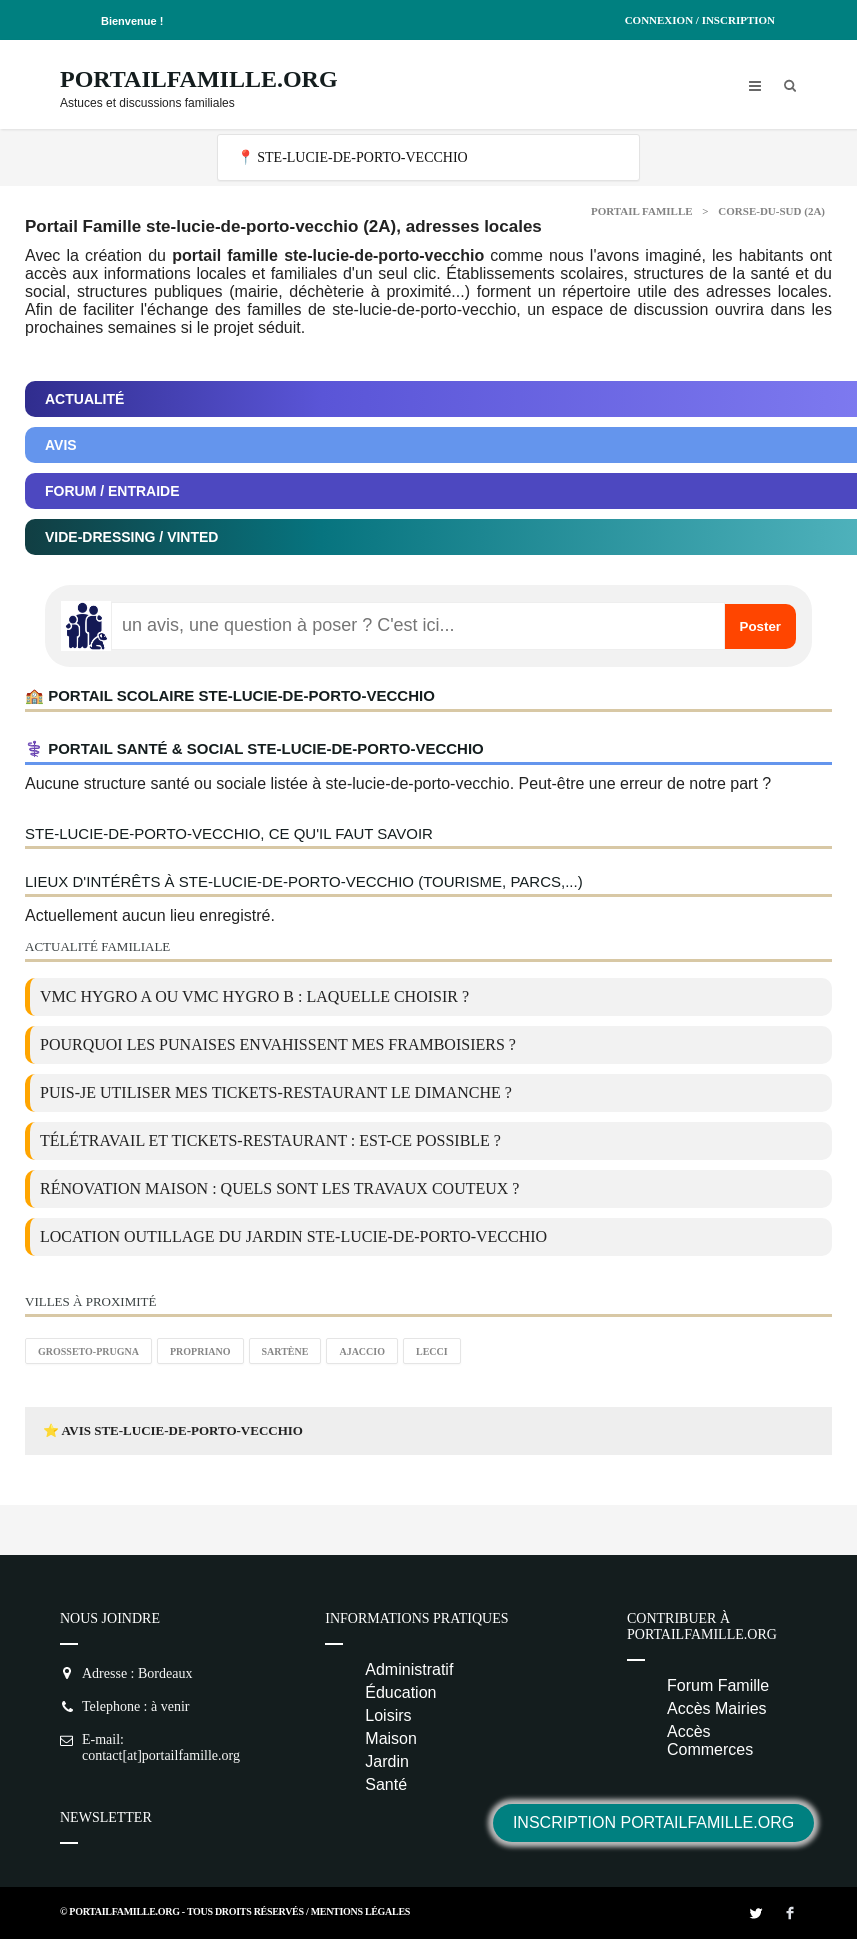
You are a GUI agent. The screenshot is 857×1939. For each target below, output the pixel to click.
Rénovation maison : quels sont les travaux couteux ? (279, 1188)
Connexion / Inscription (700, 20)
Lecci (432, 1351)
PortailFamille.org (199, 79)
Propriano (200, 1351)
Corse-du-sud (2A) (771, 211)
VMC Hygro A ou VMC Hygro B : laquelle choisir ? (254, 996)
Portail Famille (642, 211)
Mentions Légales (360, 1911)
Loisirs (388, 1715)
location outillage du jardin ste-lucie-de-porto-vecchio (293, 1236)
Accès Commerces (710, 1740)
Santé (386, 1784)
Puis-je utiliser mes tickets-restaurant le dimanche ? (276, 1092)
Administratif (409, 1669)
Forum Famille (718, 1685)
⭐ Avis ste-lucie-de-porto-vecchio (173, 1430)
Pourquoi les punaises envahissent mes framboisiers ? (278, 1044)
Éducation (400, 1692)
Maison (391, 1738)
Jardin (387, 1761)
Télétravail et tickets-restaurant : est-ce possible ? (270, 1140)
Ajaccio (362, 1351)
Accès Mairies (717, 1708)
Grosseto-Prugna (88, 1351)
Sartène (285, 1351)
